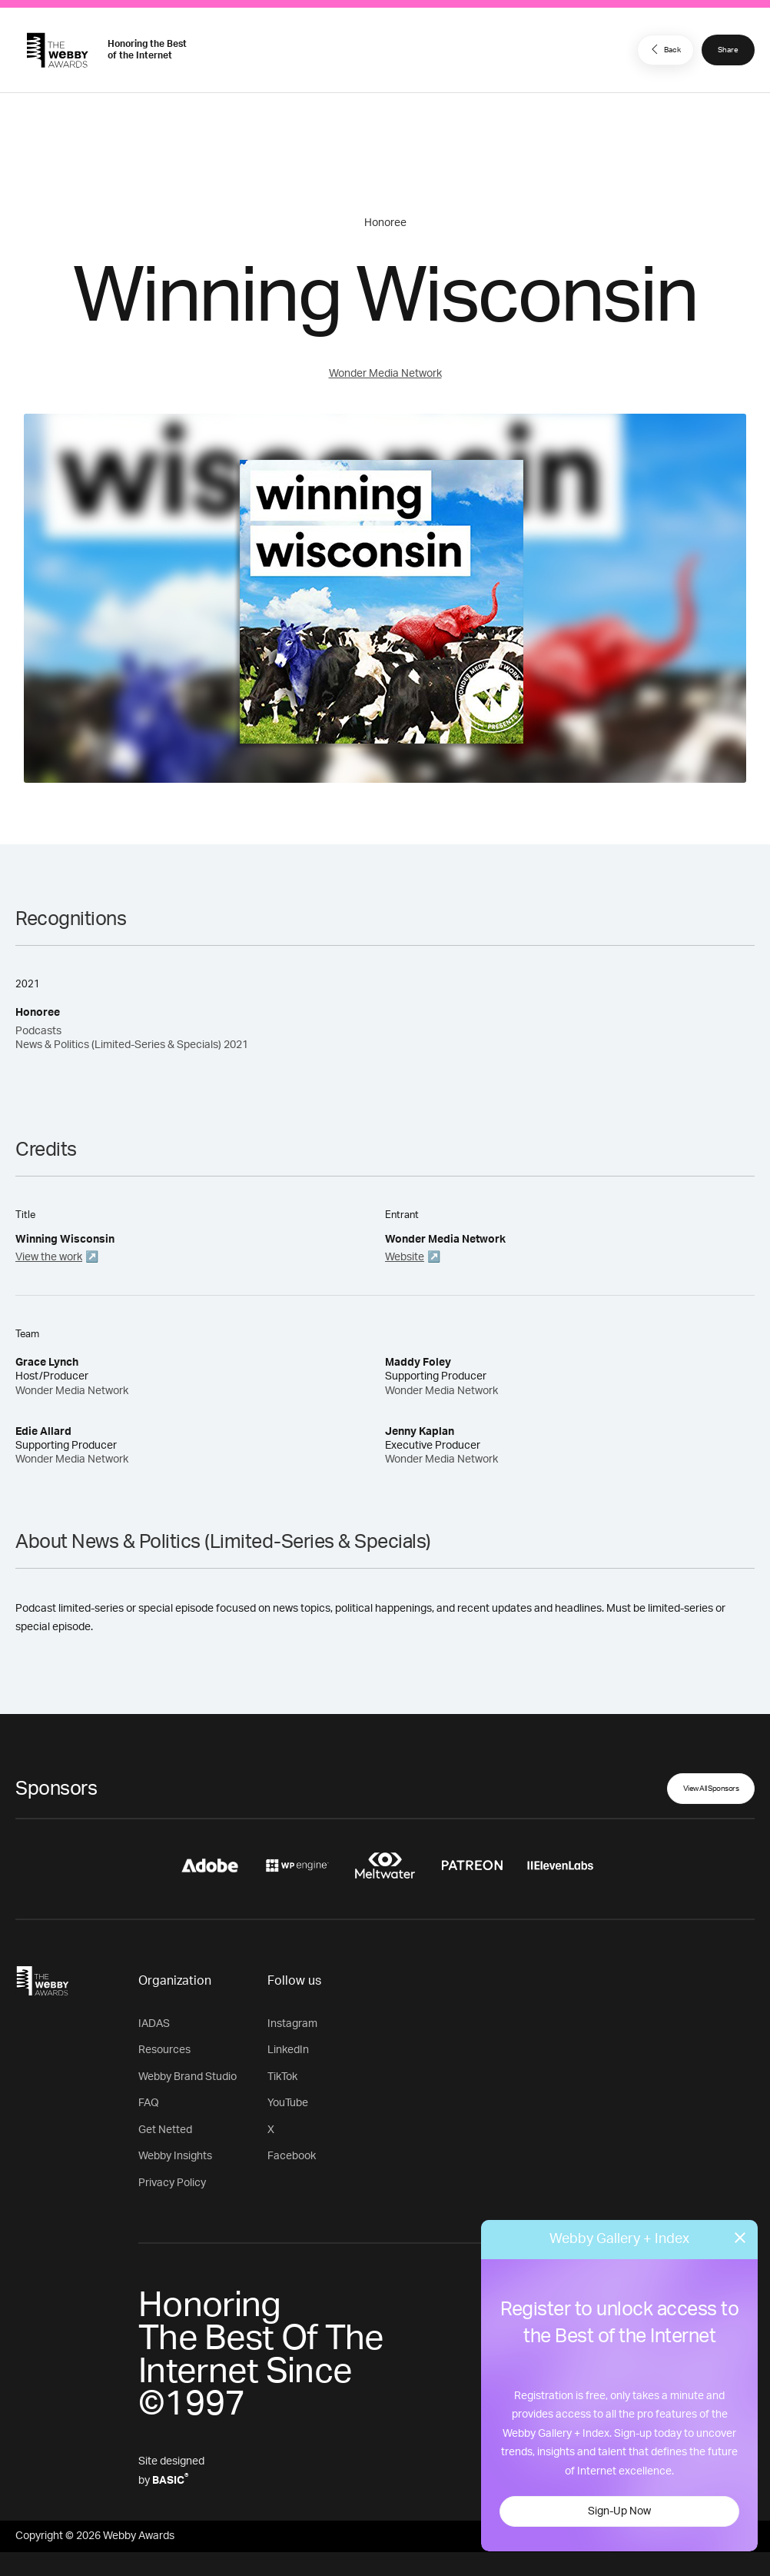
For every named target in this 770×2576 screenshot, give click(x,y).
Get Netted (165, 2130)
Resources (164, 2050)
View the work (48, 1257)
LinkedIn (288, 2050)
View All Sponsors (711, 1788)
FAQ (148, 2103)
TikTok (282, 2077)
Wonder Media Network (385, 373)
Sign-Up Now (619, 2511)
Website (404, 1257)
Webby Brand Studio (187, 2077)
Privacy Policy (172, 2183)
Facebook (291, 2156)
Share (728, 50)
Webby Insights (175, 2156)
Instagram (292, 2024)
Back (664, 49)
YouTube (287, 2103)
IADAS (154, 2024)
